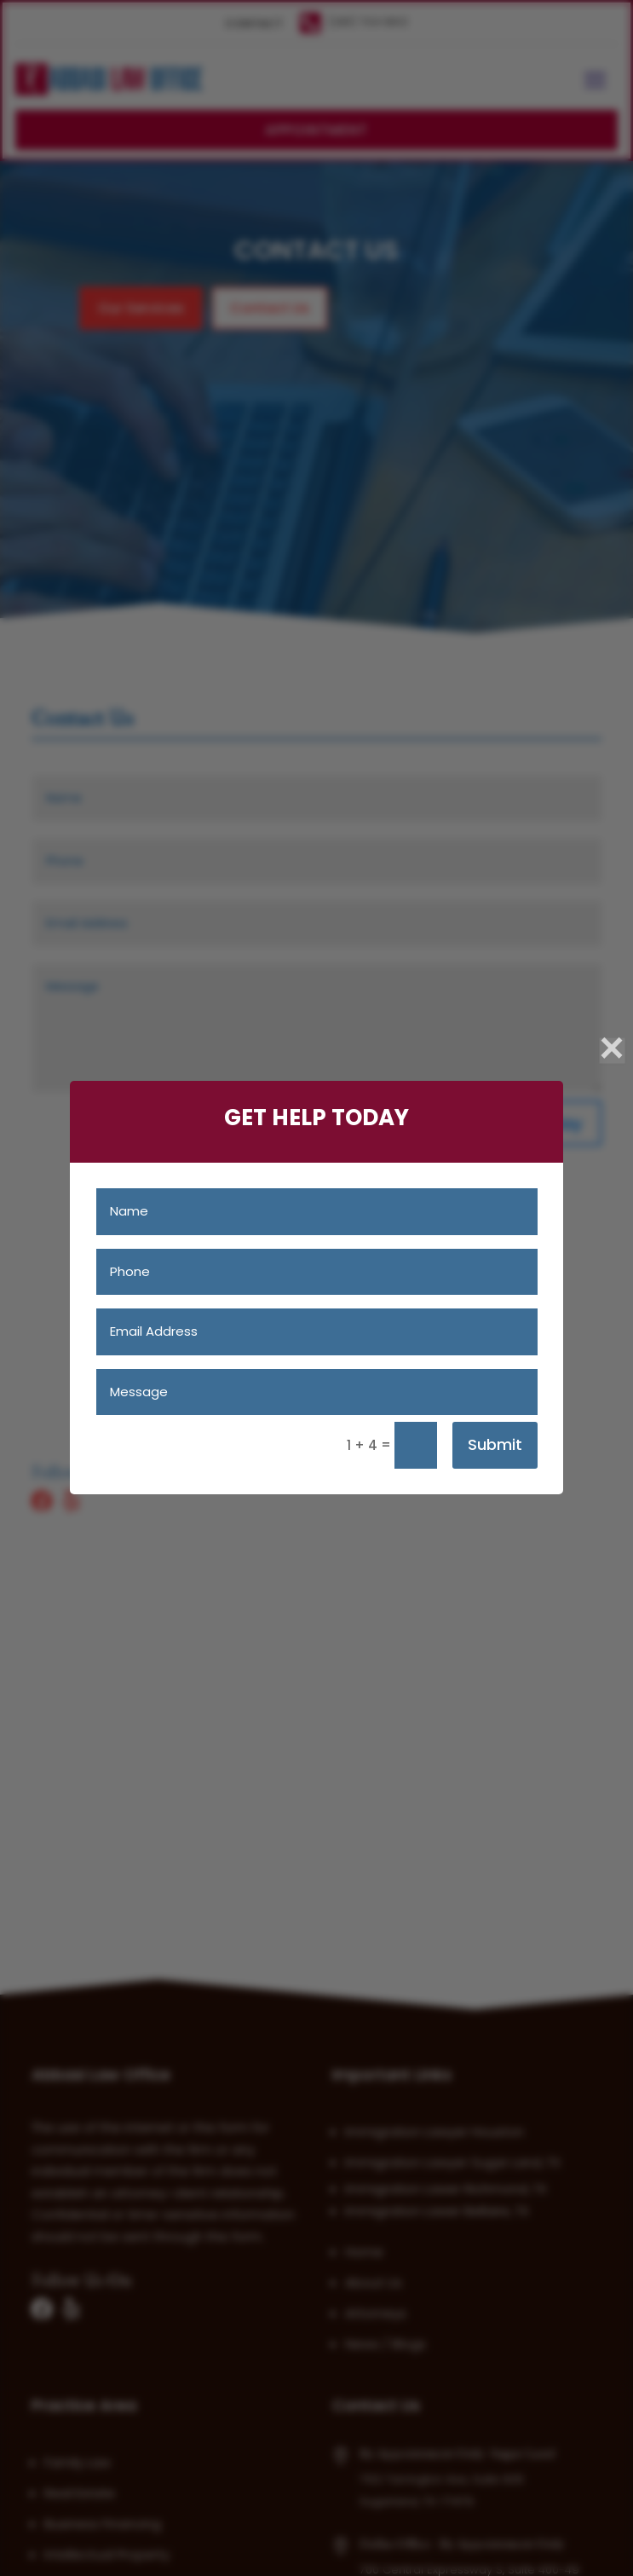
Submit (495, 1444)
